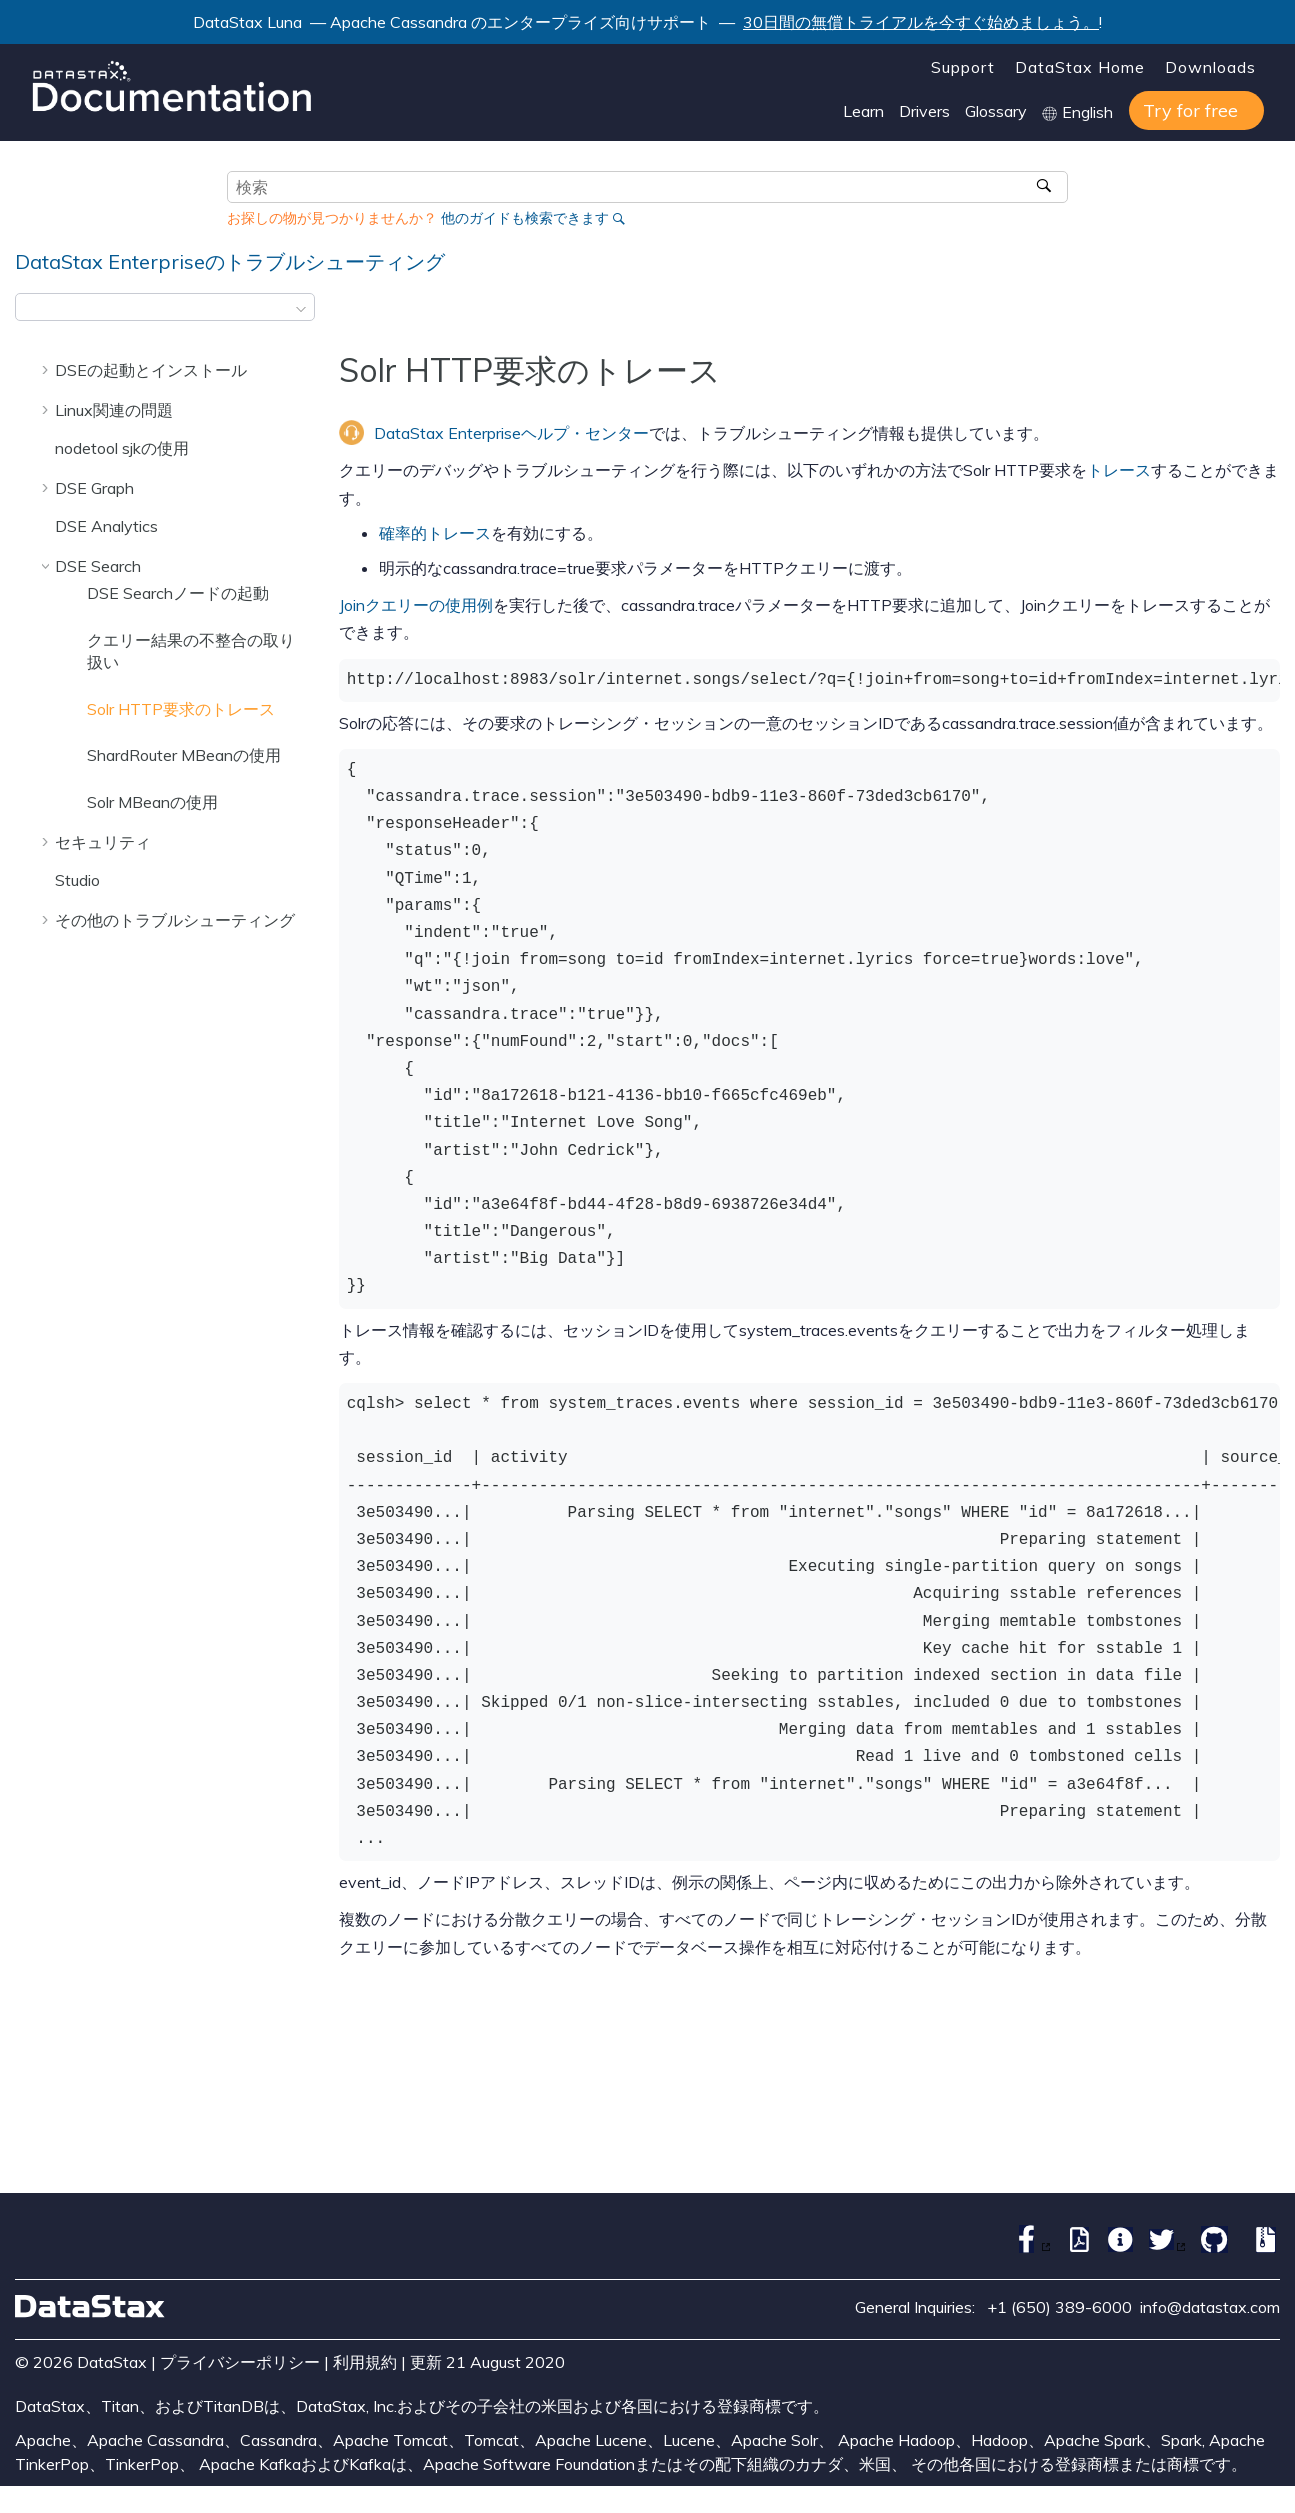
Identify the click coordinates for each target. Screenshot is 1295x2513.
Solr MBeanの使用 (152, 802)
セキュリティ (103, 842)
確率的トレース (435, 533)
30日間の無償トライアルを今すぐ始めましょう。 (921, 22)
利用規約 (365, 2362)
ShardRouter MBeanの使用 (184, 755)
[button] (47, 369)
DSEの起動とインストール (151, 370)
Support (963, 67)
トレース (1119, 470)
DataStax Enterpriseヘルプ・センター (511, 433)
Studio (77, 880)
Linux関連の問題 (114, 410)
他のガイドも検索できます (525, 218)
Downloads (1210, 67)
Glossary (996, 111)
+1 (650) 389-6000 (1059, 2307)
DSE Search (98, 566)
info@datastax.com (1210, 2307)
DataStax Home (1080, 67)
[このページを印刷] (1267, 313)
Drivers (924, 111)
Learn (863, 111)
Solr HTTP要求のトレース (181, 709)
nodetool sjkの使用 (122, 448)
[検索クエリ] (648, 187)
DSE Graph (94, 488)
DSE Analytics (106, 526)
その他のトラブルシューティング (175, 920)
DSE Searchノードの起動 (178, 593)
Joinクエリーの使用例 (416, 605)
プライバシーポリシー (240, 2362)
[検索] (1046, 187)
